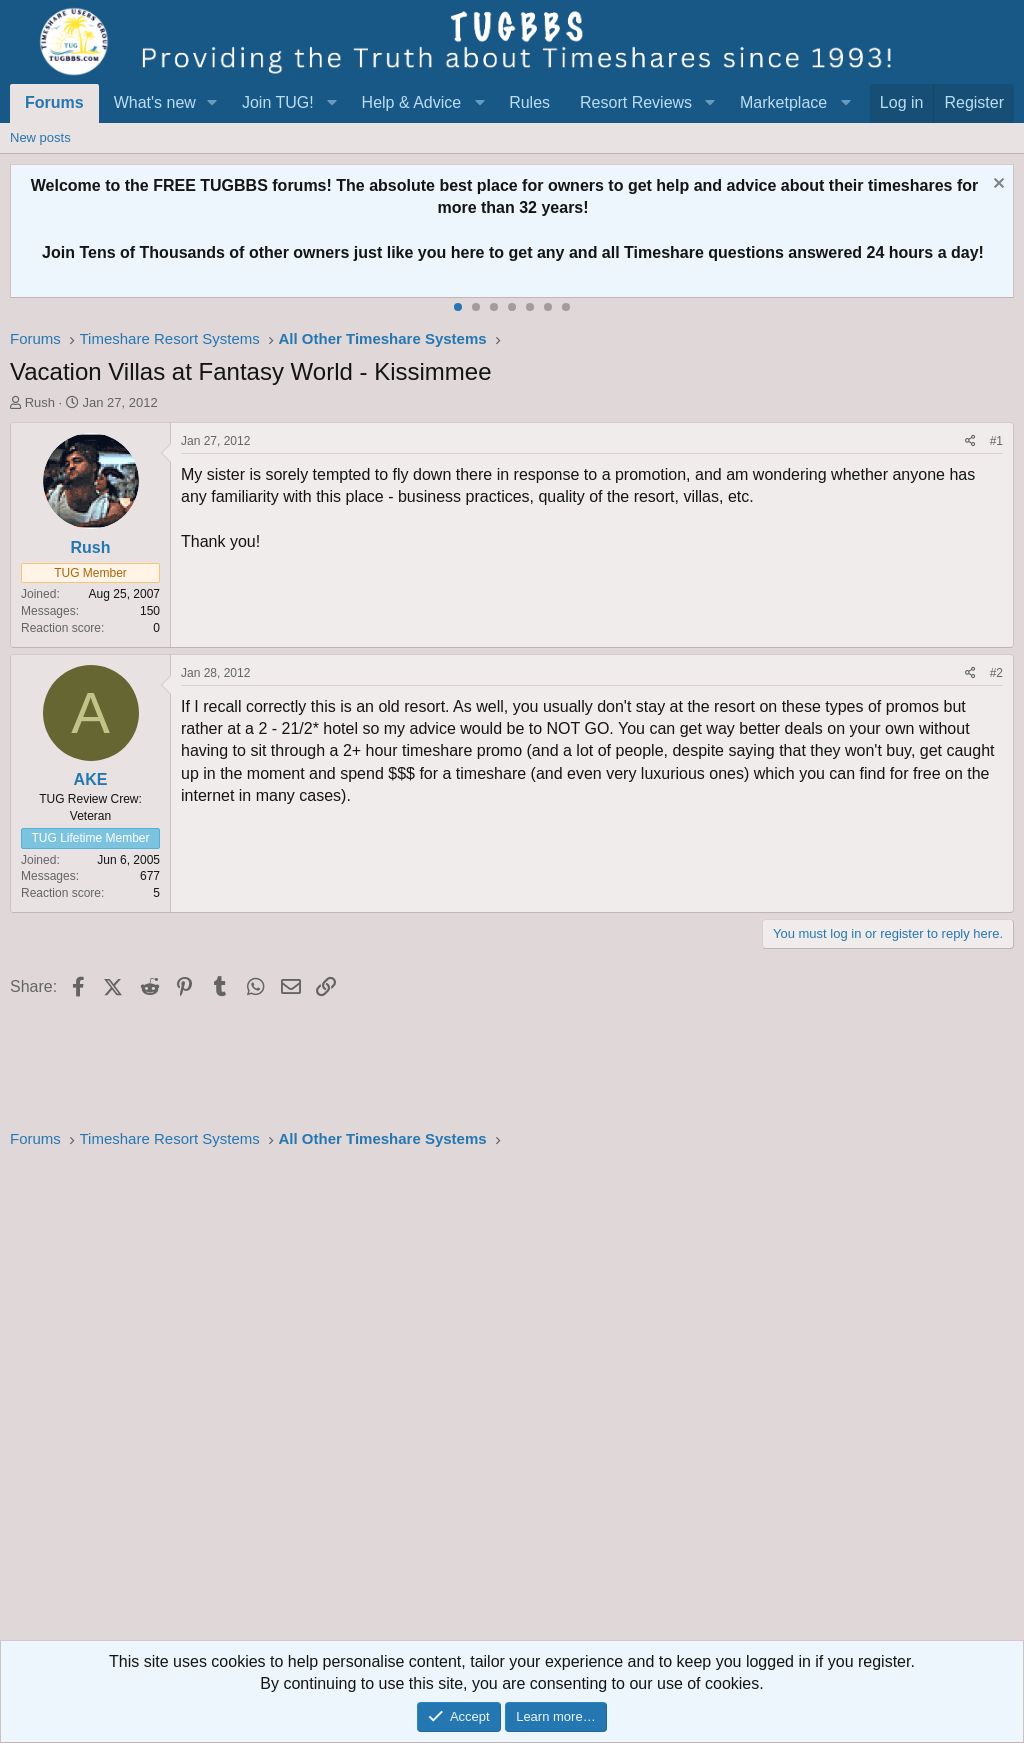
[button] (212, 103)
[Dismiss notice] (996, 185)
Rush (40, 402)
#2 (996, 673)
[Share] (970, 441)
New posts (40, 137)
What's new (155, 102)
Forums (54, 102)
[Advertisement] (512, 1401)
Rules (529, 102)
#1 (996, 441)
